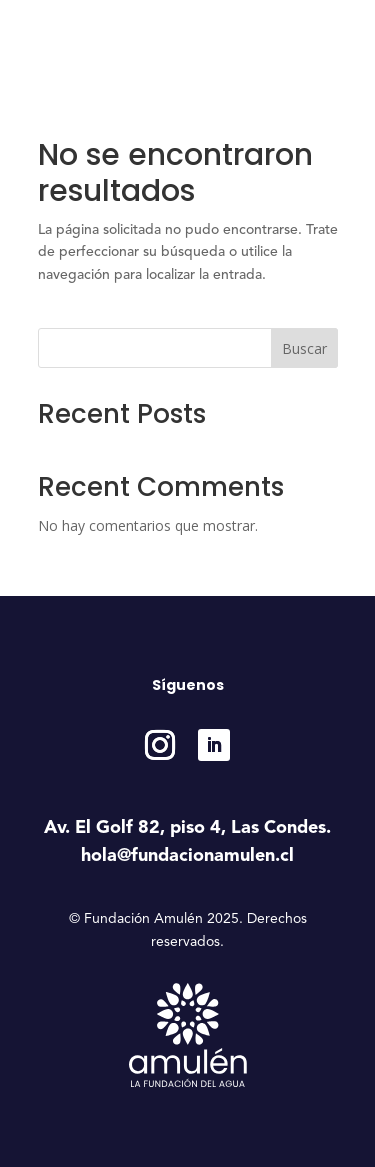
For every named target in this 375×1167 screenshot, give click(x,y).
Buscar (304, 348)
